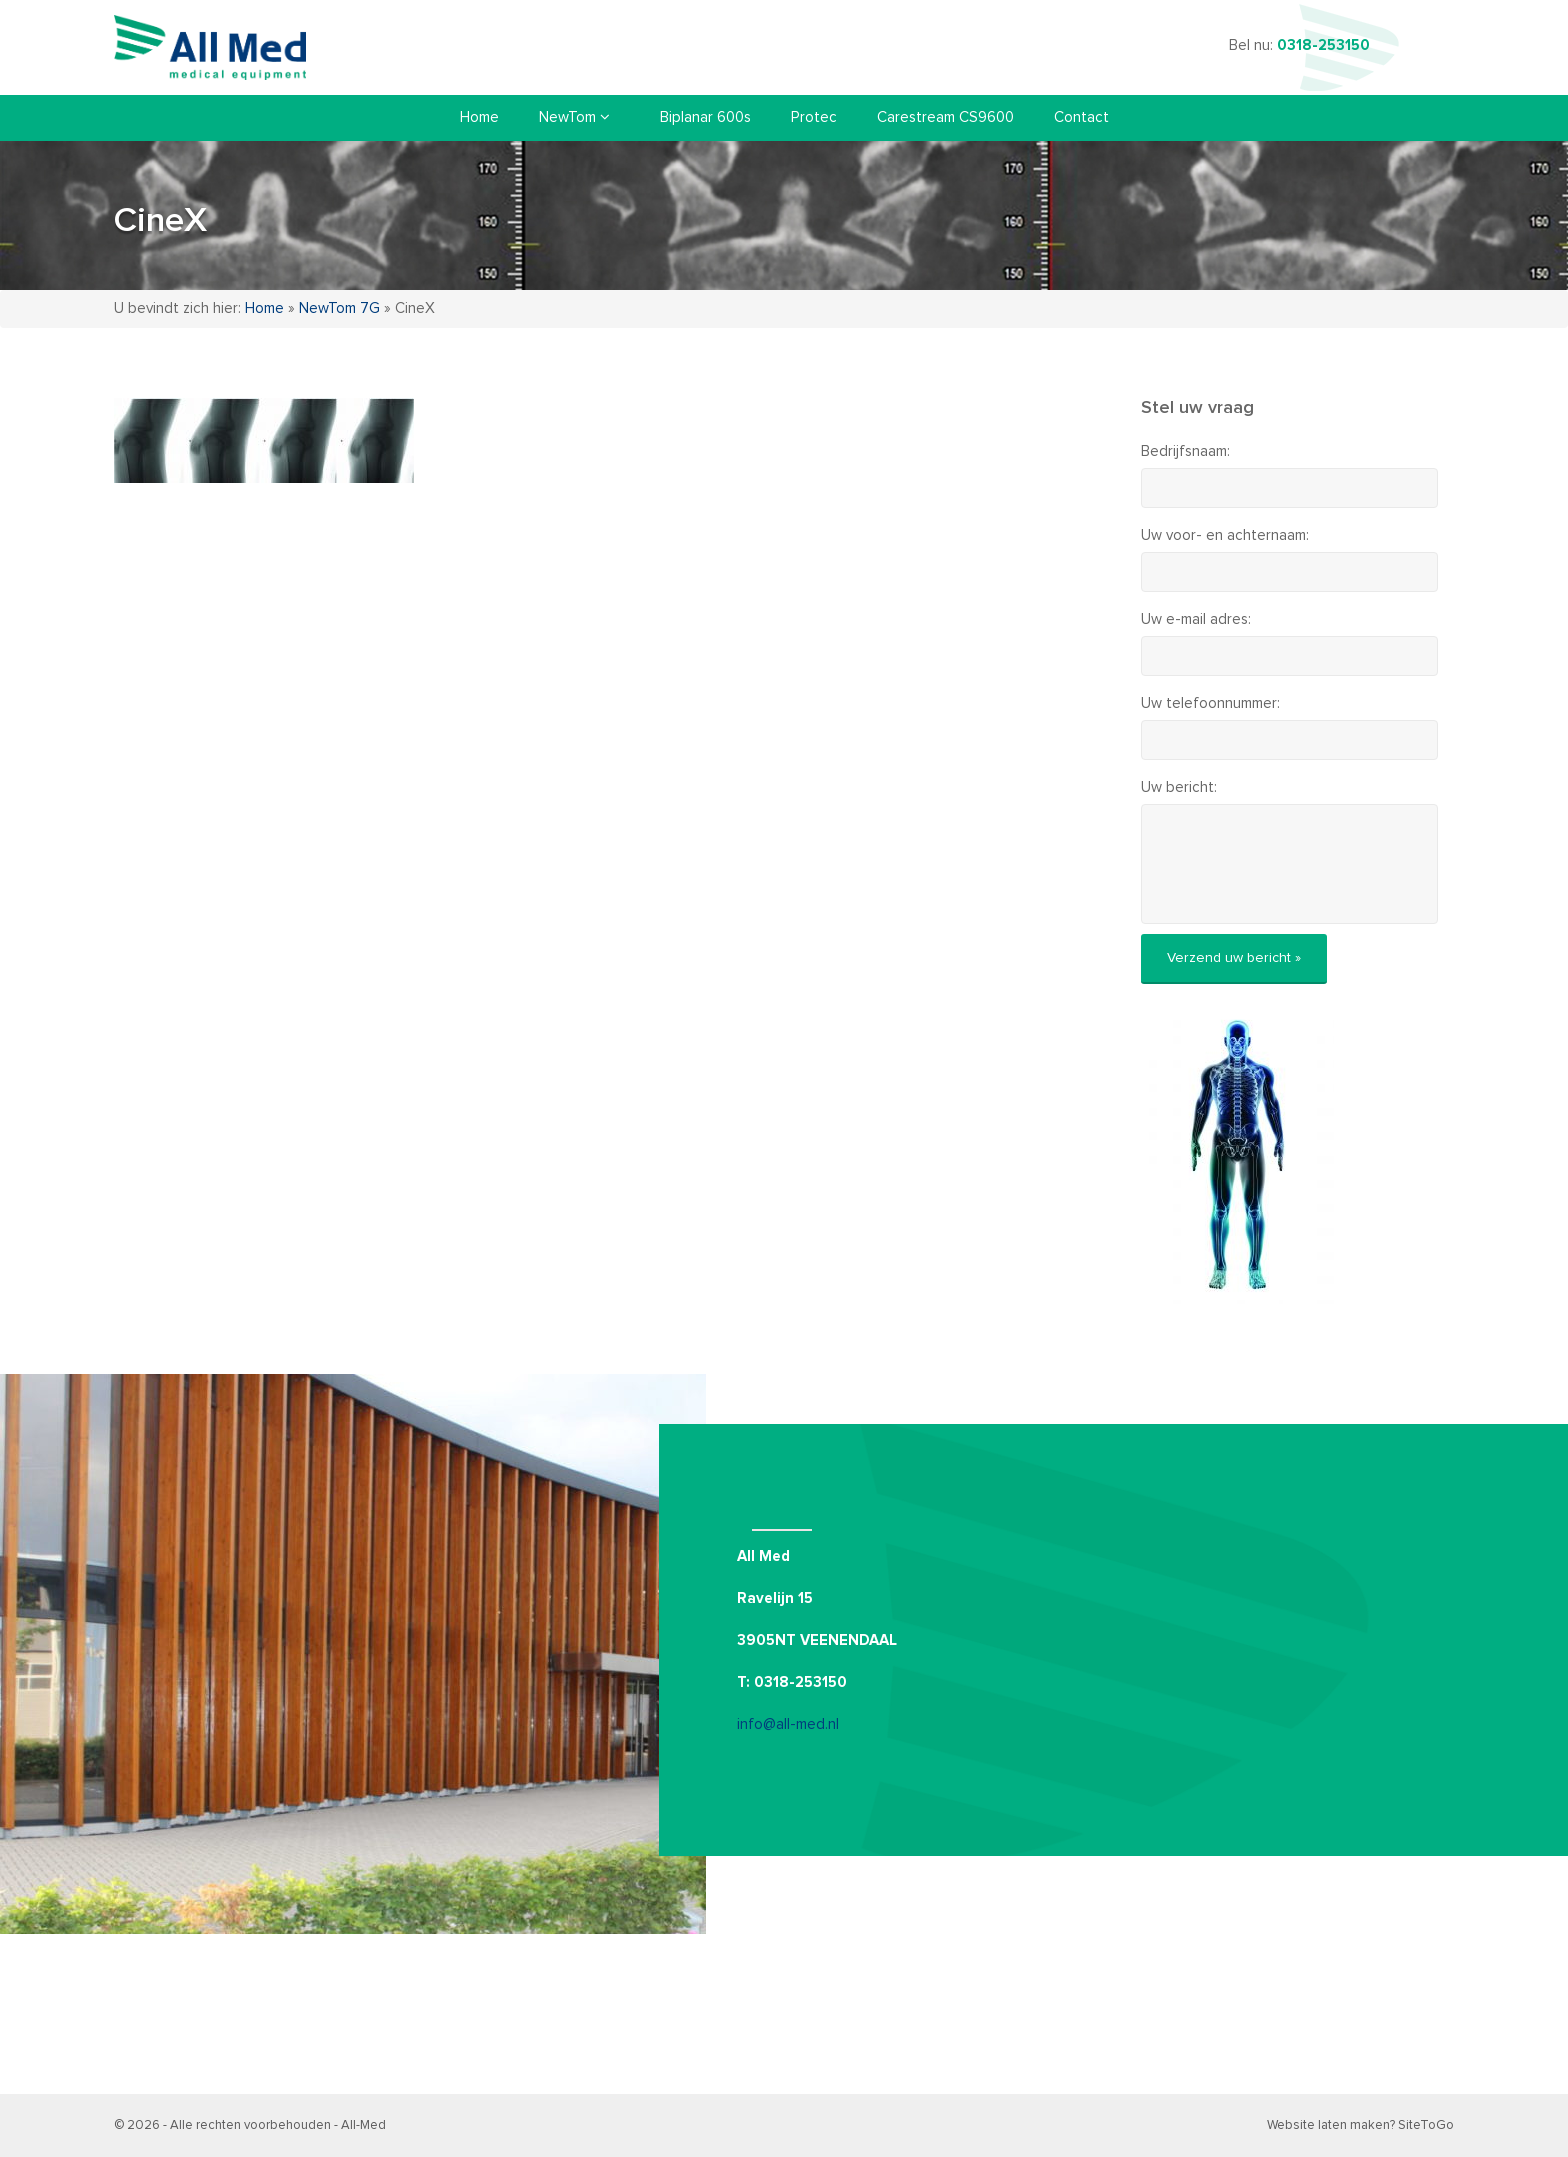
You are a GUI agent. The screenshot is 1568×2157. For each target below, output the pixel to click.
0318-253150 (1323, 45)
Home (479, 117)
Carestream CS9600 (945, 117)
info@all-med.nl (788, 1724)
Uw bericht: (1179, 787)
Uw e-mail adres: (1196, 619)
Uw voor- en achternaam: (1225, 535)
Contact (1081, 117)
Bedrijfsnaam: (1185, 451)
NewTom (574, 117)
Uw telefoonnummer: (1210, 703)
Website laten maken (1328, 2125)
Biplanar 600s (705, 117)
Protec (814, 117)
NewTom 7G (339, 308)
